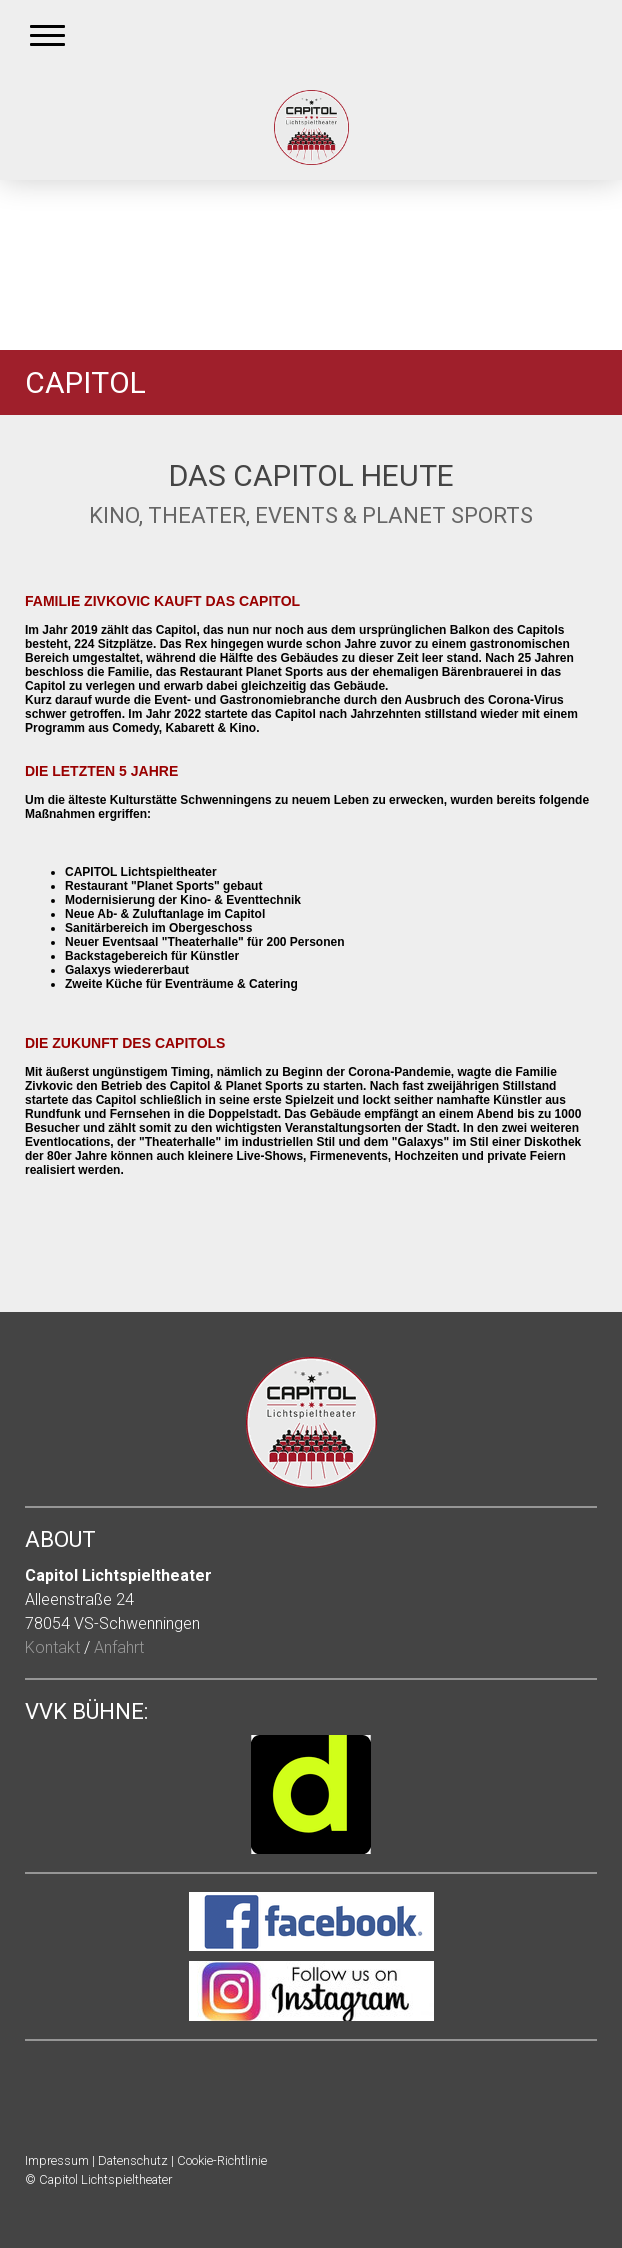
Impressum (57, 2160)
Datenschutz (133, 2160)
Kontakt (52, 1647)
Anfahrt (119, 1647)
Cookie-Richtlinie (222, 2160)
